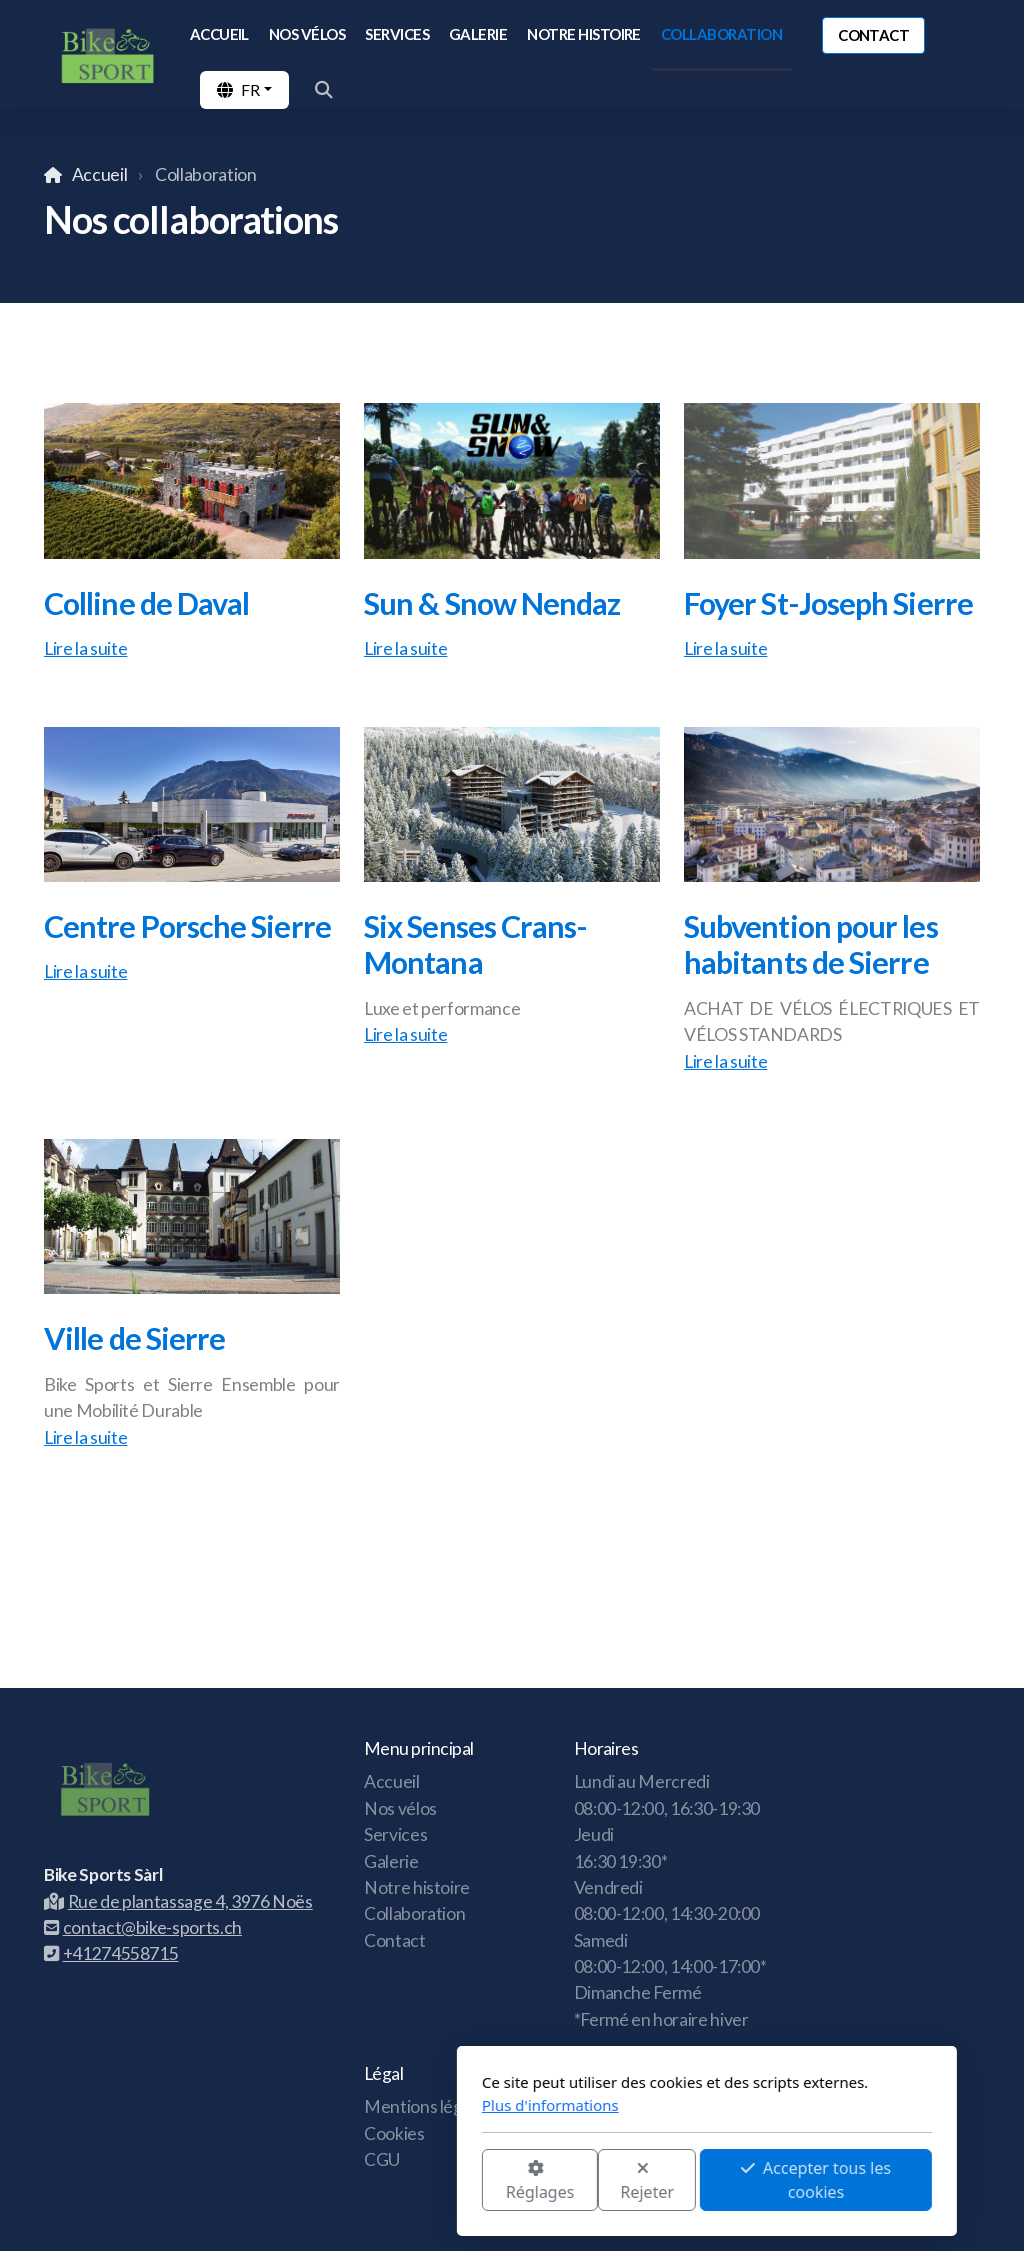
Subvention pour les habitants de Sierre (811, 944)
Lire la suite (85, 648)
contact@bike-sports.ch (143, 1927)
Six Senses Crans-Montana (476, 944)
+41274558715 (111, 1953)
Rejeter (453, 2181)
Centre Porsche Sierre (187, 926)
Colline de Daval (146, 603)
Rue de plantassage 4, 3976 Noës (178, 1901)
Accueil (100, 174)
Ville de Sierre (134, 1338)
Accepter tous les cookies (621, 2180)
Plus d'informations (355, 2105)
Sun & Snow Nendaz (492, 603)
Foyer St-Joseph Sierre (828, 603)
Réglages (345, 2181)
